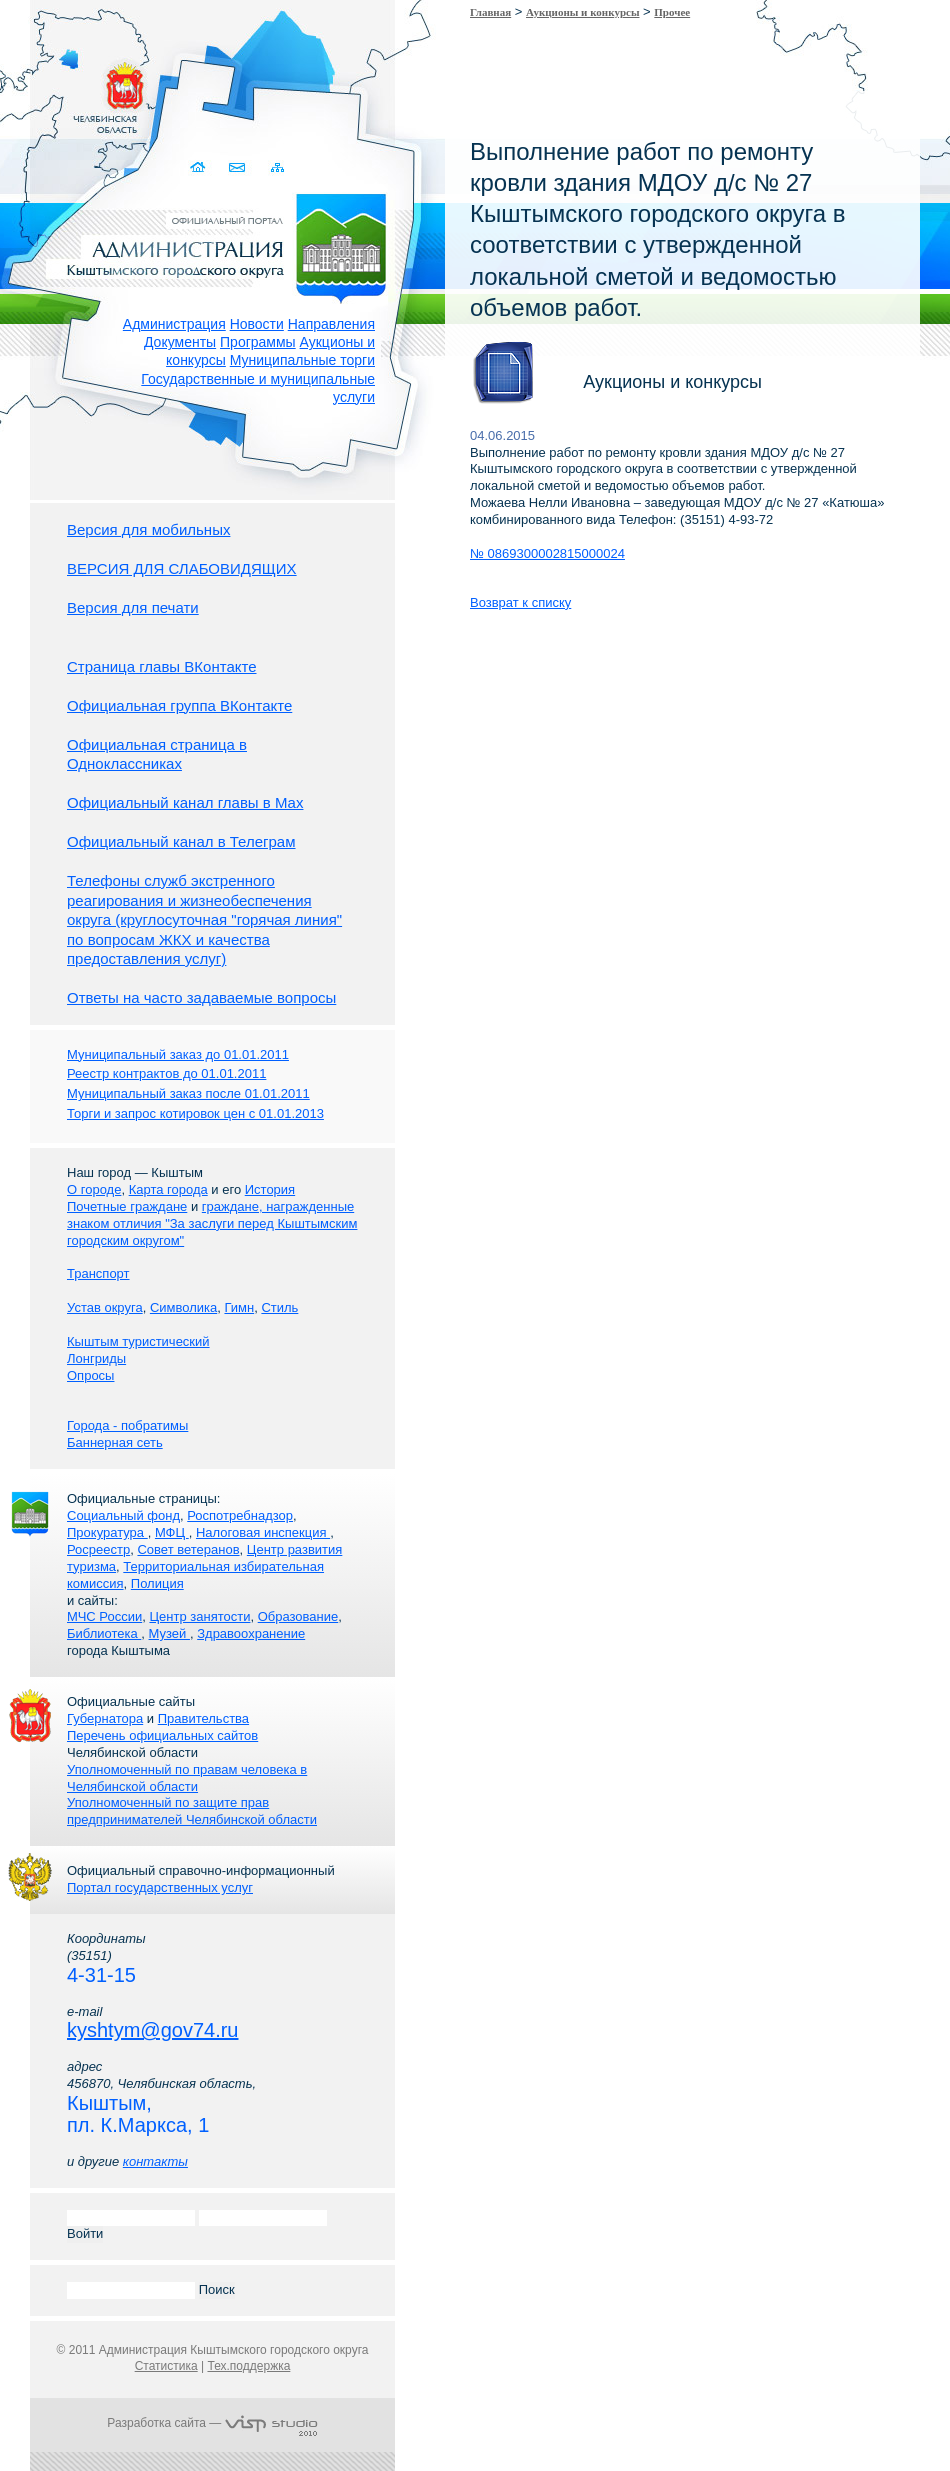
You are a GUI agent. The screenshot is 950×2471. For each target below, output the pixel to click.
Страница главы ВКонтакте (162, 666)
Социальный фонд (123, 1515)
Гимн (239, 1307)
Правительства (203, 1718)
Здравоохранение (251, 1633)
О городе (94, 1189)
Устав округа (105, 1307)
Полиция (157, 1583)
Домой (199, 167)
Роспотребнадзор (240, 1515)
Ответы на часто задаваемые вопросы (201, 997)
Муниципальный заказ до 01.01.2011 (178, 1054)
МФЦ (172, 1532)
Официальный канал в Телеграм (181, 841)
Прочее (672, 12)
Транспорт (98, 1273)
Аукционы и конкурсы (582, 12)
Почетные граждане (127, 1206)
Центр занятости (199, 1616)
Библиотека (104, 1633)
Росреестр (98, 1549)
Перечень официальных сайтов (162, 1735)
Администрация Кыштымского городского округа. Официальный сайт (223, 245)
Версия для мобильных (148, 529)
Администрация (174, 324)
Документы (180, 342)
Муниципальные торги (302, 360)
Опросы (90, 1375)
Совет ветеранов (188, 1549)
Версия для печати (133, 607)
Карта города (168, 1189)
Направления (331, 324)
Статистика (166, 2366)
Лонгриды (96, 1358)
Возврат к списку (520, 602)
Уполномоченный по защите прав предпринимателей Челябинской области (192, 1811)
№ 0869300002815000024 (547, 553)
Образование (298, 1616)
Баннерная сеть (115, 1442)
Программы (258, 342)
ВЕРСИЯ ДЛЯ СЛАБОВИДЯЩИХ (182, 568)
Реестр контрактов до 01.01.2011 (166, 1073)
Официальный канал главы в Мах (185, 802)
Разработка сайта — (212, 2423)
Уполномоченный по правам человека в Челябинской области (187, 1778)
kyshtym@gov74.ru (152, 2030)
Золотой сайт (53, 89)
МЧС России (104, 1616)
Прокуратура (107, 1532)
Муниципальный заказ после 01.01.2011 (188, 1093)
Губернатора (105, 1718)
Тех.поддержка (248, 2366)
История (270, 1189)
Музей (169, 1633)
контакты (155, 2161)
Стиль (279, 1307)
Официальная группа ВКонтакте (179, 705)
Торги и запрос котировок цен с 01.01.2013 (195, 1113)
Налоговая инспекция (263, 1532)
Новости (257, 324)
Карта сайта (277, 167)
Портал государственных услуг (160, 1887)
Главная (490, 12)
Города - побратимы (127, 1425)
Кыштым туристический (138, 1341)
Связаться (238, 167)
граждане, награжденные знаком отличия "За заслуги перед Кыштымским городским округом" (212, 1223)
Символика (183, 1307)
